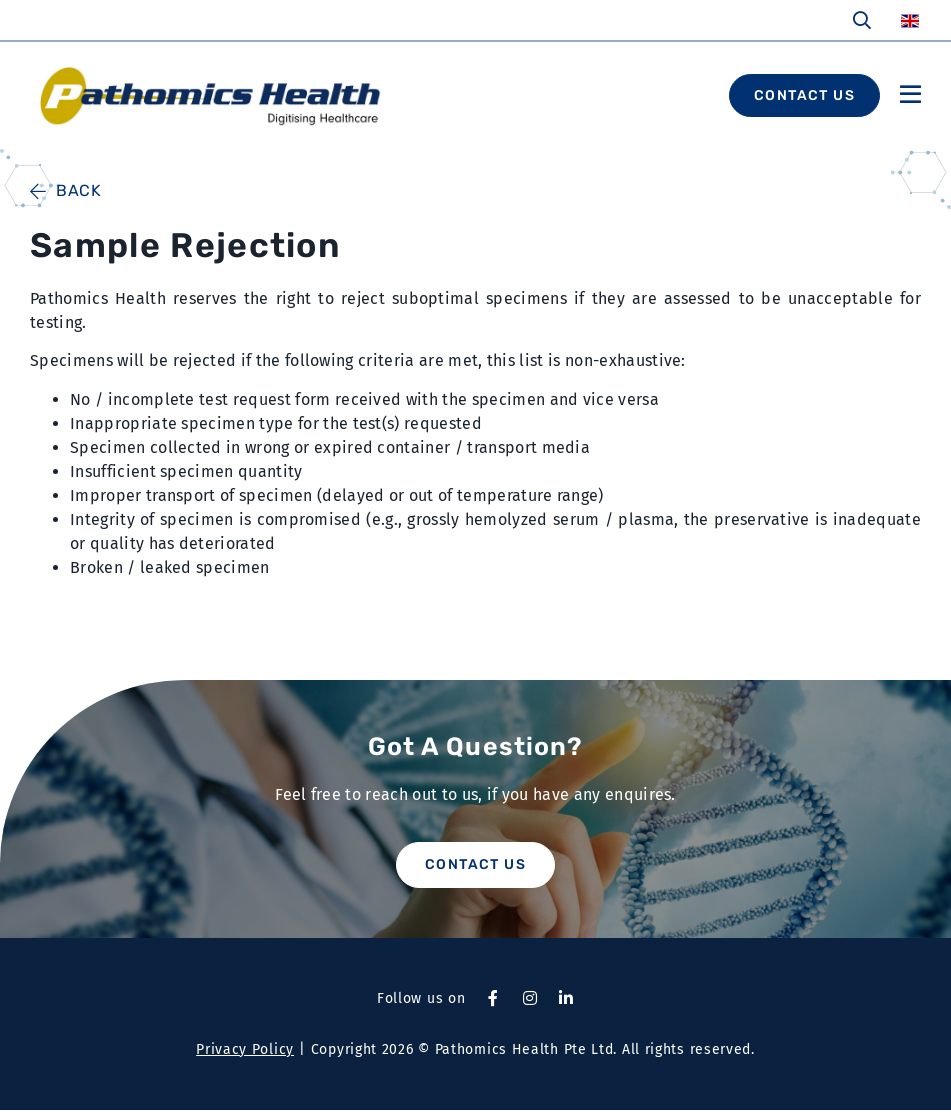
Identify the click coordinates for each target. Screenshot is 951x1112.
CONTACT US (804, 95)
